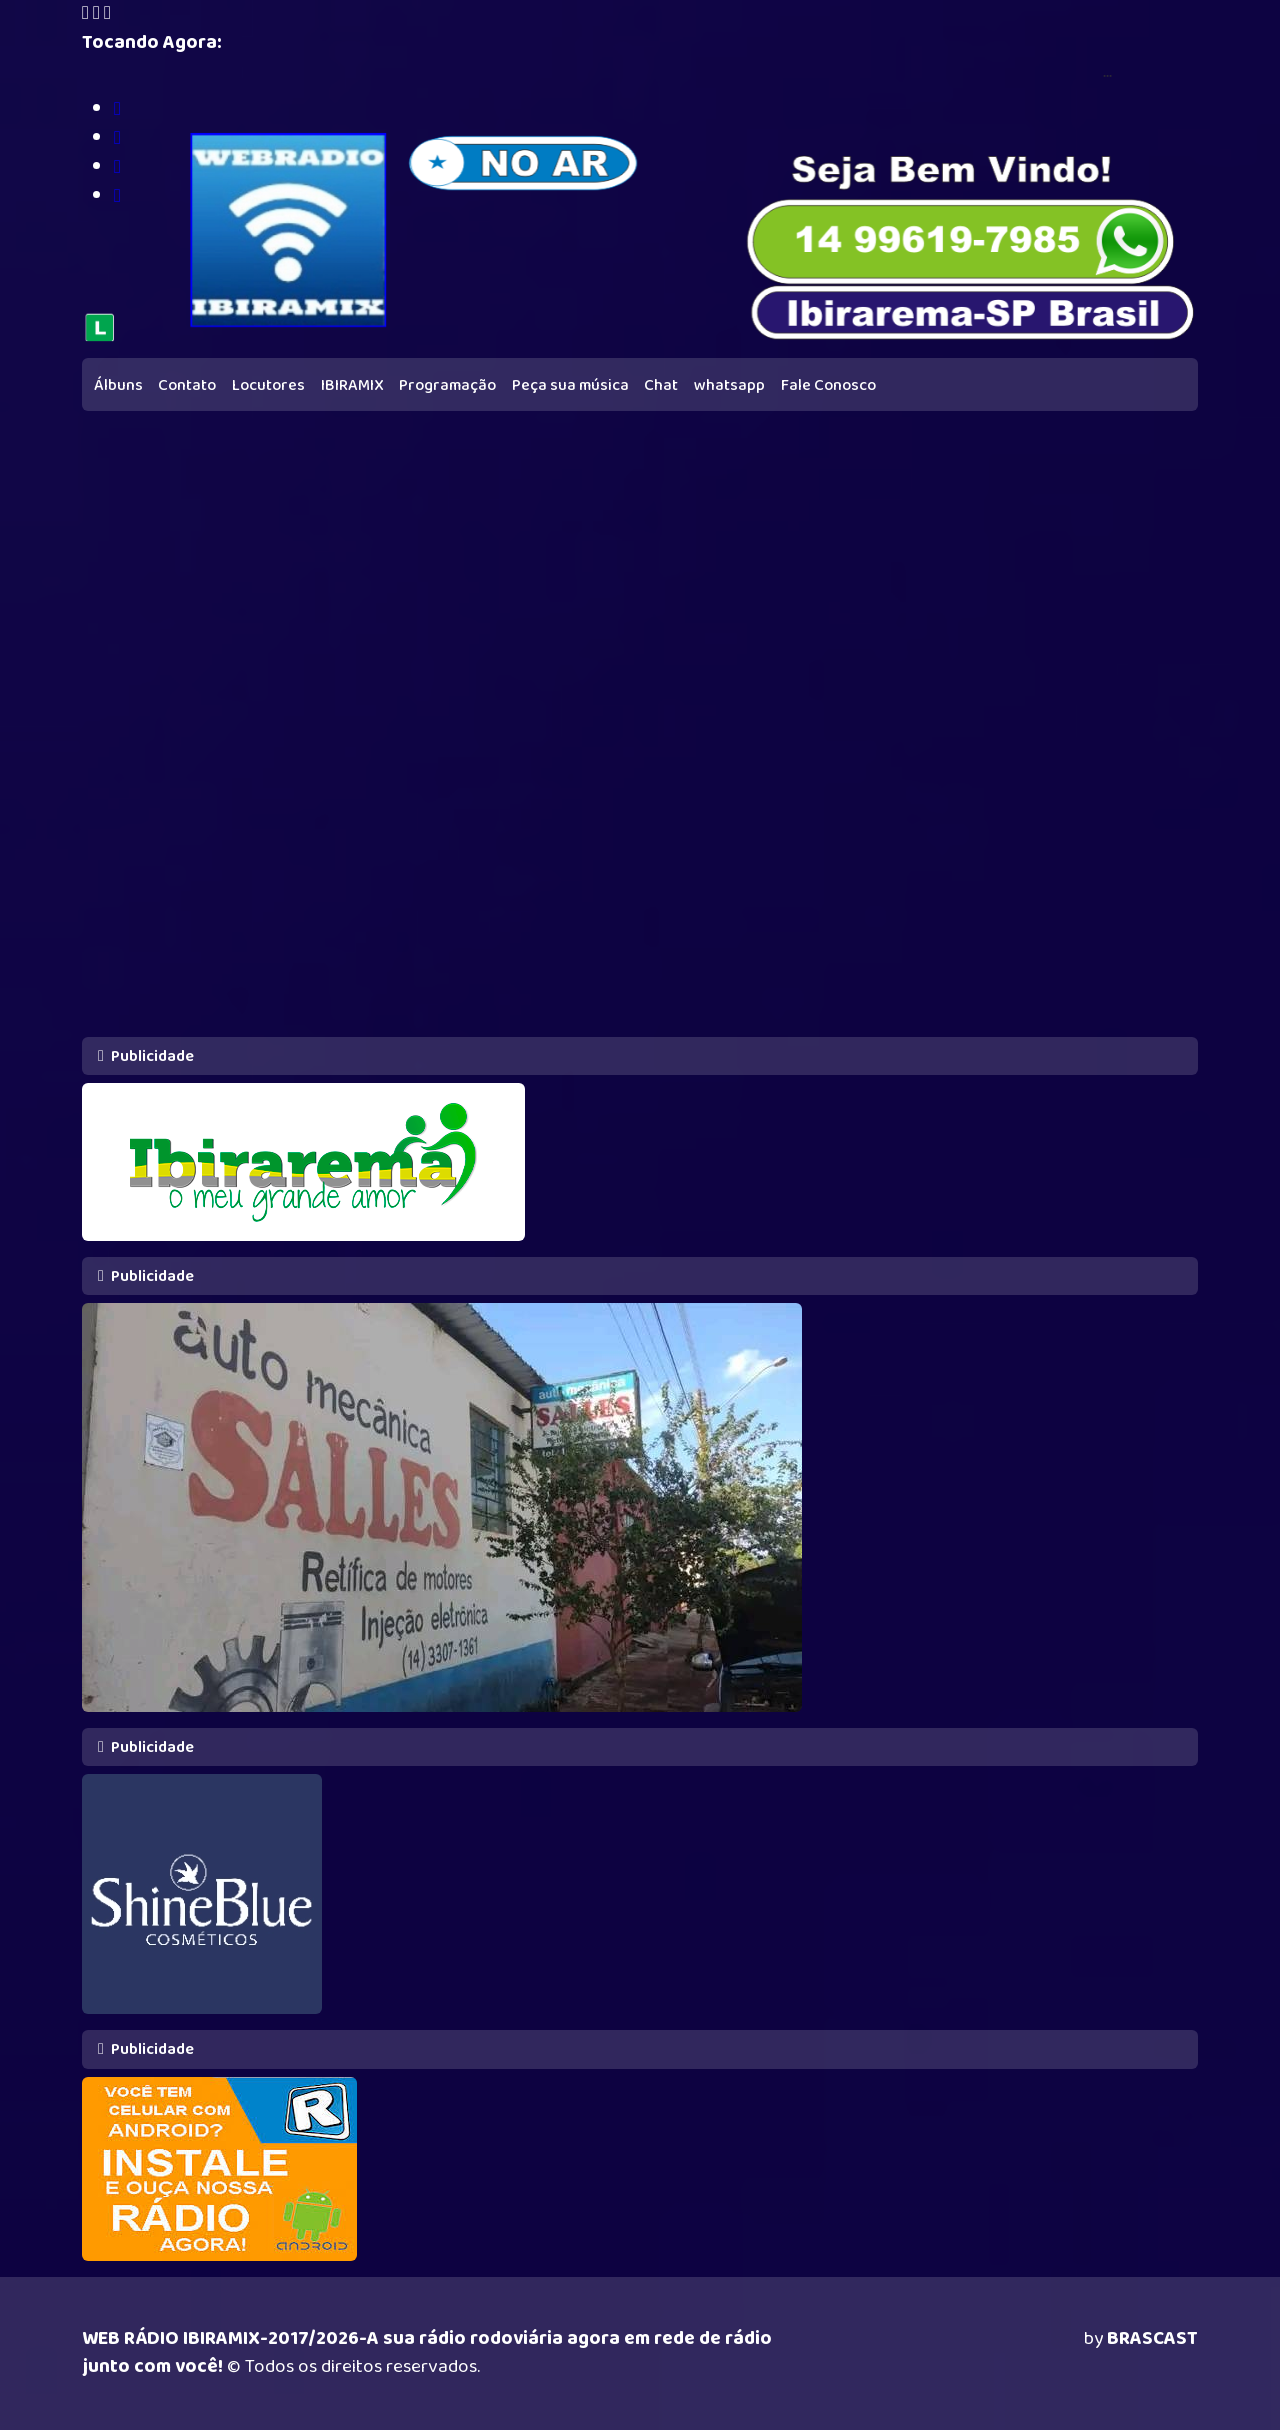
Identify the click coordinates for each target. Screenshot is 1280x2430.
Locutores (268, 385)
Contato (187, 385)
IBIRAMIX (352, 385)
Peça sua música (570, 385)
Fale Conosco (828, 385)
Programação (447, 385)
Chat (661, 385)
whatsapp (729, 385)
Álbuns (118, 385)
